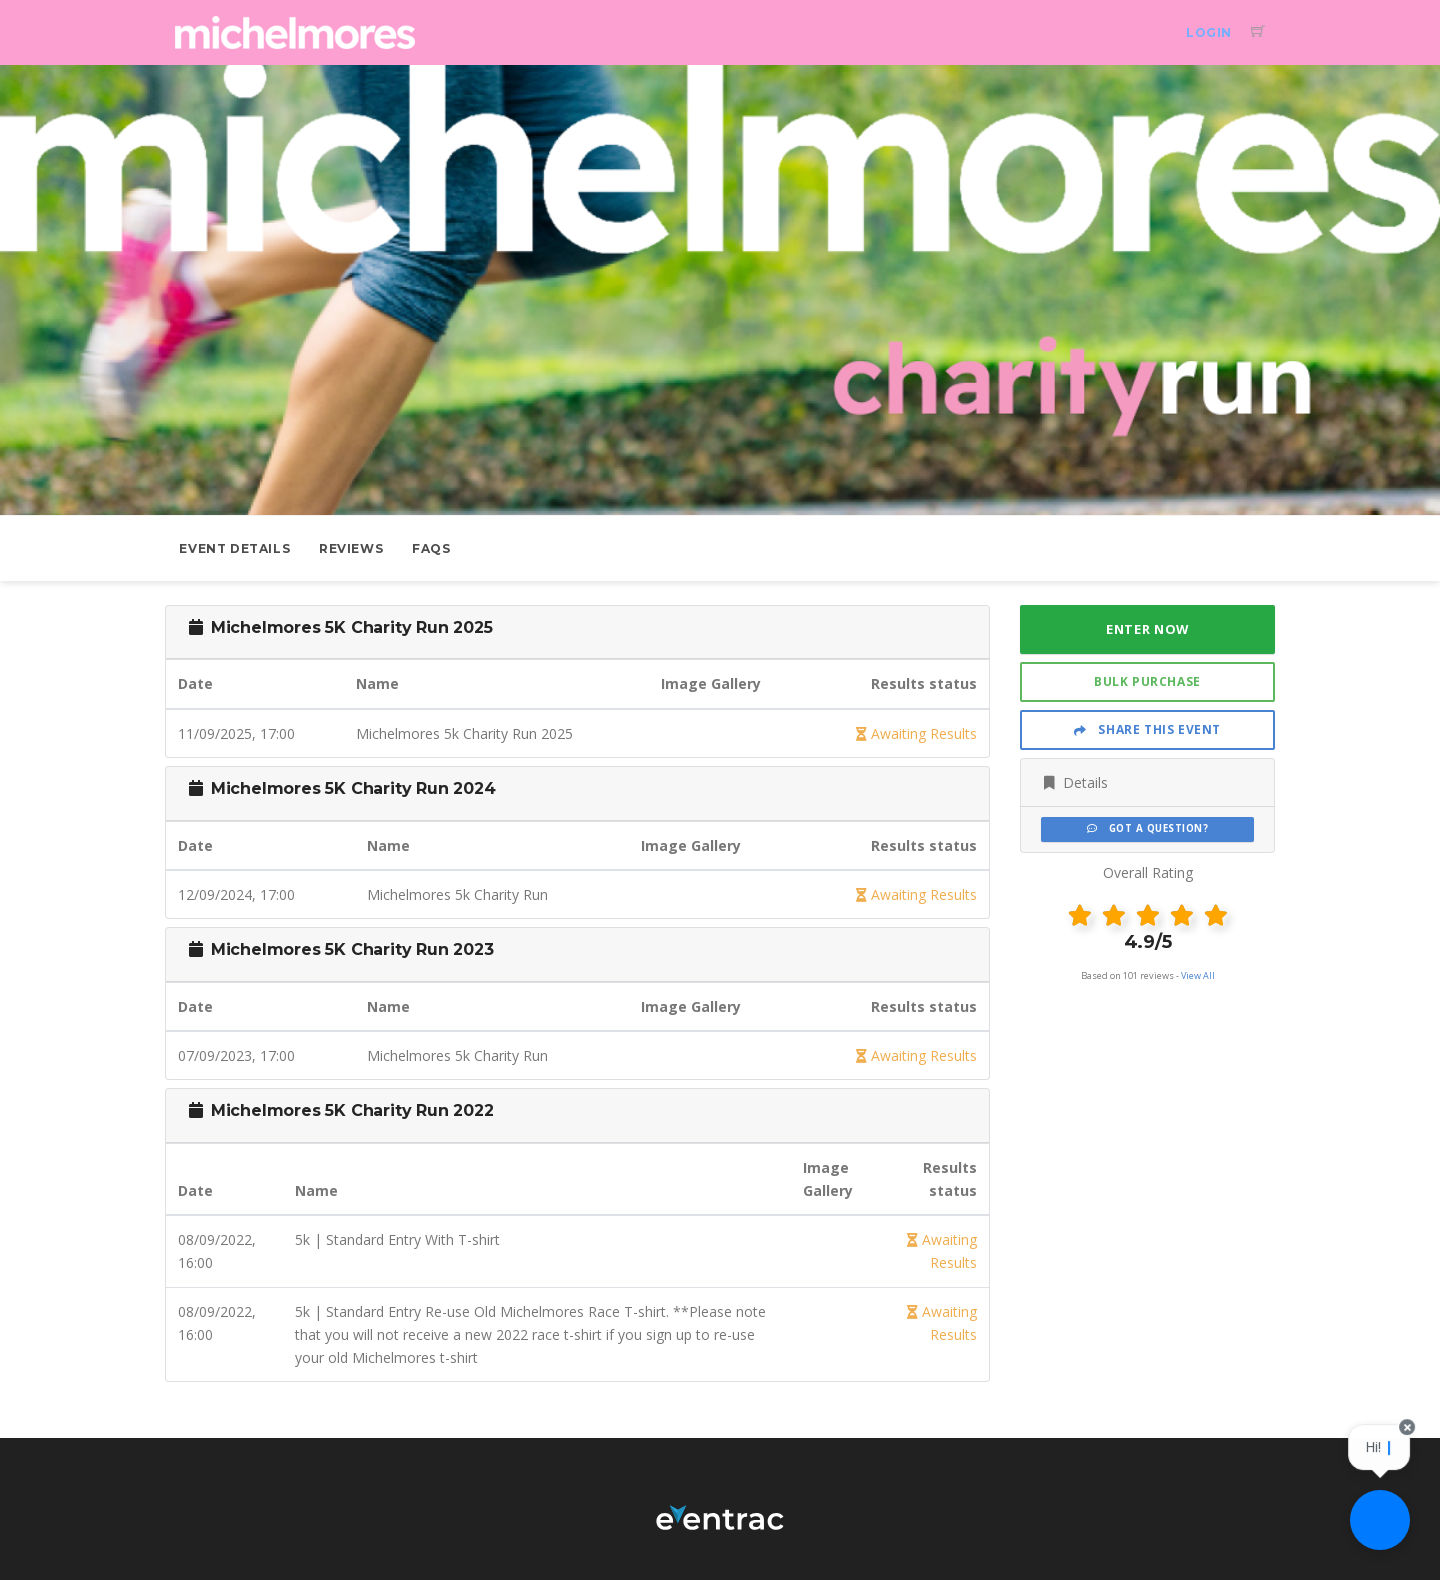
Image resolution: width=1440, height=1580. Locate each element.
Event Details (234, 548)
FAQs (431, 548)
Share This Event (1147, 729)
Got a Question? (1147, 828)
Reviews (351, 548)
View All (1198, 975)
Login (1209, 32)
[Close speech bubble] (1407, 1439)
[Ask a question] (1380, 1520)
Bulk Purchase (1147, 681)
